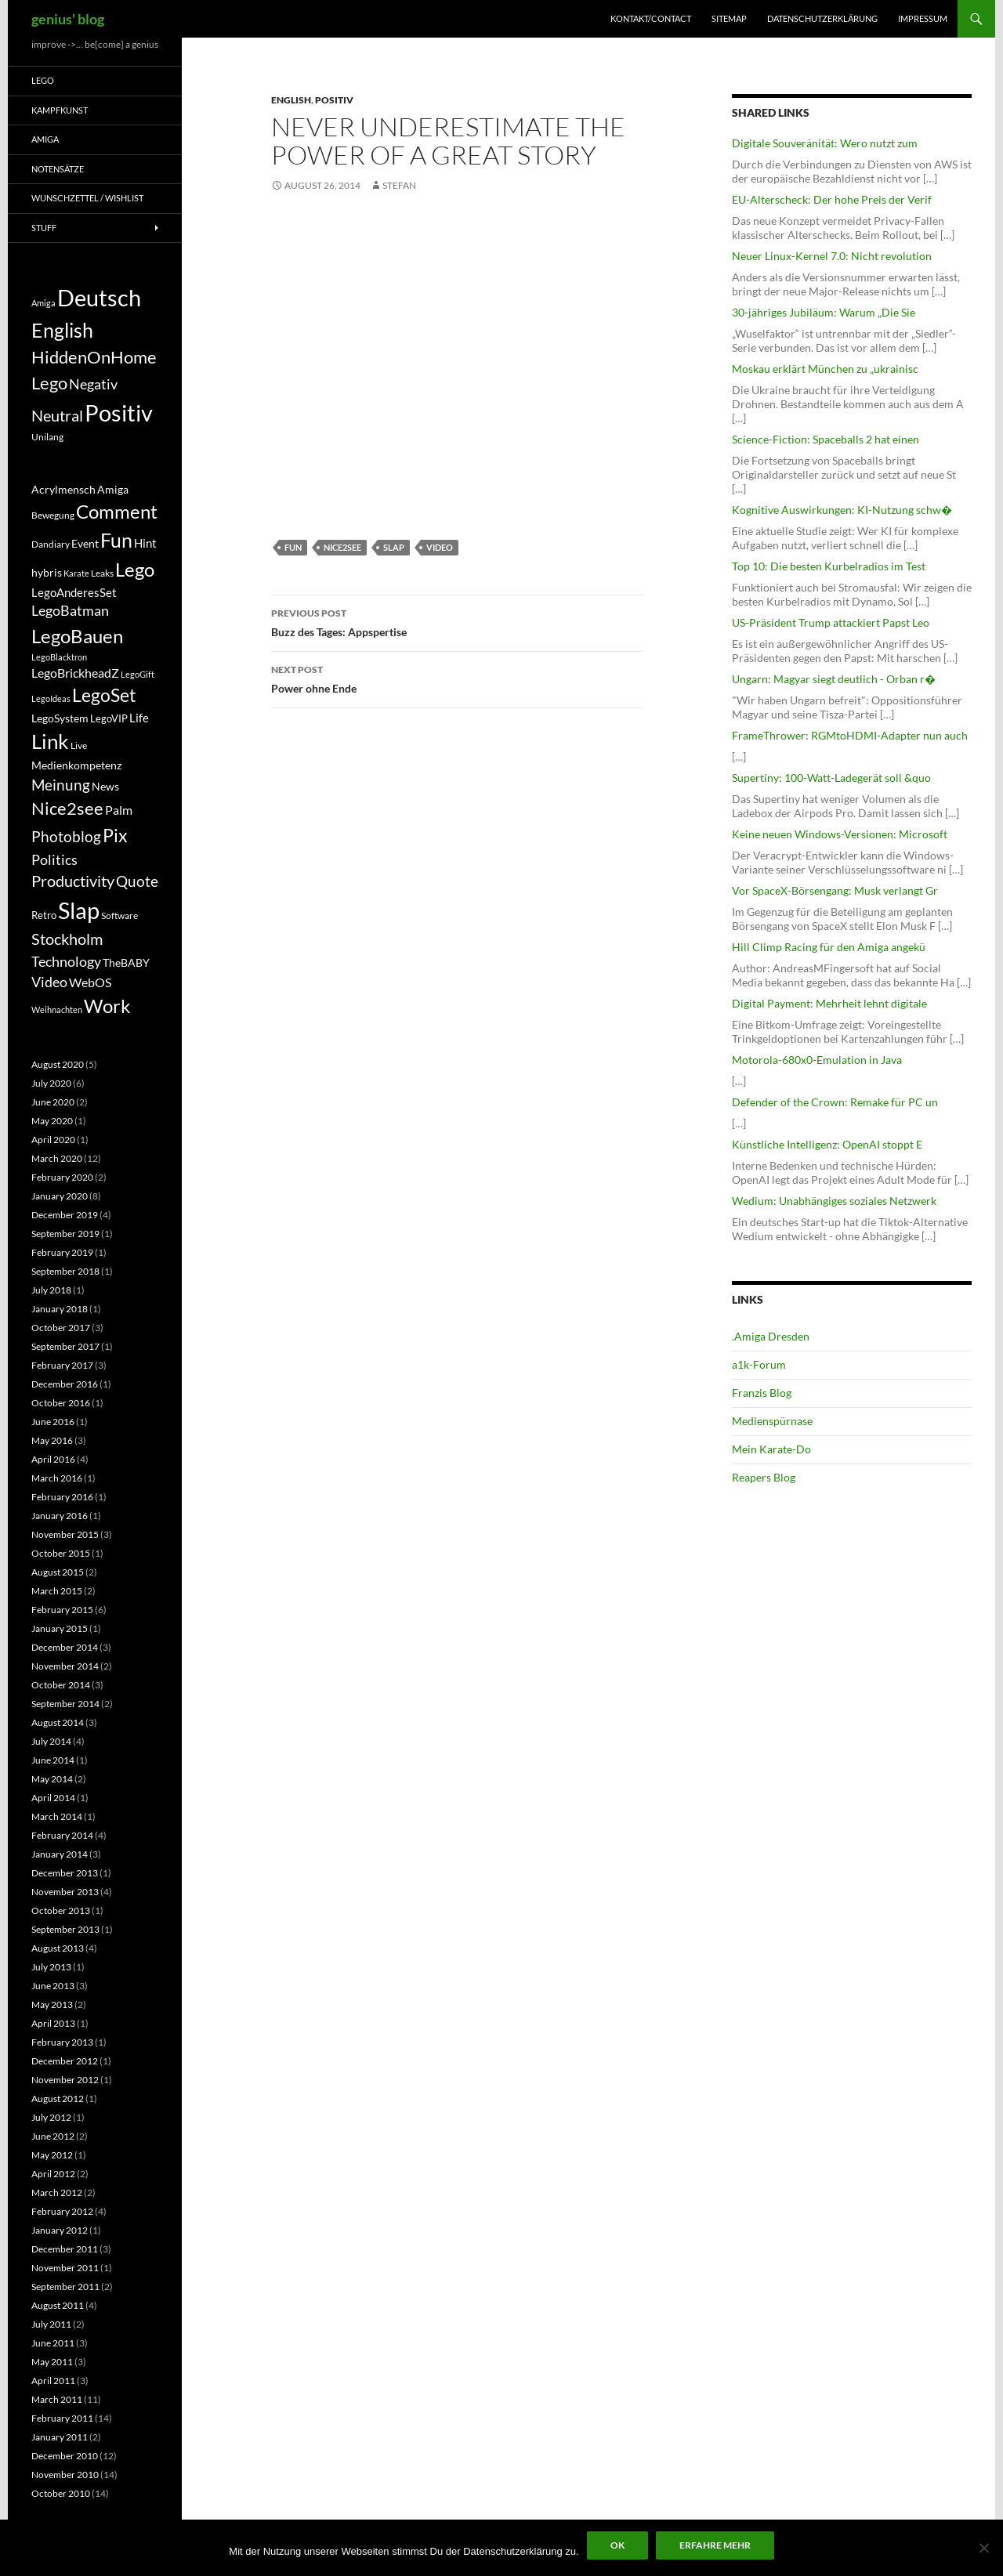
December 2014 (64, 1647)
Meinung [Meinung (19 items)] (60, 785)
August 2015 (57, 1572)
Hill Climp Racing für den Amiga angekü (828, 946)
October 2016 (60, 1403)
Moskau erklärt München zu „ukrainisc (825, 368)
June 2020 (52, 1102)
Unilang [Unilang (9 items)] (47, 437)
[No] (983, 2548)
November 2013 (65, 1892)
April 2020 (53, 1139)
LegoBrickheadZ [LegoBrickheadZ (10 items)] (75, 673)
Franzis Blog (761, 1392)
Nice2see (342, 547)
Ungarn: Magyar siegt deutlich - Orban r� (834, 679)
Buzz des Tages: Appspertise (457, 621)
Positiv (334, 100)
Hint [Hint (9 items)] (145, 543)
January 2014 (59, 1854)
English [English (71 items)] (62, 330)
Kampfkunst (59, 110)
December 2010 (64, 2456)
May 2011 (52, 2362)
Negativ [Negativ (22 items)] (93, 384)
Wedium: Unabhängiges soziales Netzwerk (834, 1200)
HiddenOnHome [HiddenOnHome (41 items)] (94, 357)
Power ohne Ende (457, 677)
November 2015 (65, 1534)
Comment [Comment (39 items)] (117, 512)
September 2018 (65, 1271)
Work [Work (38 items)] (107, 1006)
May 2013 (52, 2004)
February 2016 (62, 1497)
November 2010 (65, 2474)
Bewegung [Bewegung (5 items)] (52, 515)
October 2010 (60, 2493)
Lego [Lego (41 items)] (49, 383)
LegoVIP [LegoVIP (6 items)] (109, 718)
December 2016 (64, 1384)
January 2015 (59, 1628)
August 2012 (57, 2098)
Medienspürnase (772, 1420)
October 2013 (60, 1910)
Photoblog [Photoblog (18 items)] (66, 836)
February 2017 (62, 1365)
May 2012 (52, 2155)
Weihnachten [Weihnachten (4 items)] (56, 1009)
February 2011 (62, 2418)
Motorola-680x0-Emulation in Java (817, 1059)
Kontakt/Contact (650, 18)
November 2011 (65, 2268)
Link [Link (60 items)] (50, 741)
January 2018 (59, 1309)
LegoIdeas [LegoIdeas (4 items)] (51, 698)
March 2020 (56, 1158)
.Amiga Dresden (770, 1336)
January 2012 (59, 2230)
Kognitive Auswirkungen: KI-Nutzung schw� (842, 509)
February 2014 (62, 1835)
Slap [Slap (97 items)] (79, 910)
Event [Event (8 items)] (85, 543)
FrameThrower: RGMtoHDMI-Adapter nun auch (850, 735)
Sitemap (729, 18)
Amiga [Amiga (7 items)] (43, 303)
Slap (393, 547)
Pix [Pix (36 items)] (115, 835)
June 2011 (52, 2343)
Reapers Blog (763, 1477)
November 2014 (65, 1666)
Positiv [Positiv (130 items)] (119, 412)
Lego (42, 80)
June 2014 (52, 1760)
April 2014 (53, 1798)
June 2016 (52, 1421)
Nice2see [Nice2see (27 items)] (67, 808)
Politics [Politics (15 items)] (54, 859)
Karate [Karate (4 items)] (76, 573)
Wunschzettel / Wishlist (87, 198)
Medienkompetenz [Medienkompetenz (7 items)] (76, 765)
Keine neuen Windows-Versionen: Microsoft (839, 834)
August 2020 (57, 1064)
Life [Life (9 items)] (139, 718)
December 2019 (64, 1215)
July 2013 (51, 1967)
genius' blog (67, 18)
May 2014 (52, 1779)
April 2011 (53, 2380)
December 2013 (64, 1873)
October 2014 (60, 1685)
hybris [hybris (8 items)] (46, 572)
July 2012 (51, 2117)
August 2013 (57, 1948)
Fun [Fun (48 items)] (116, 540)
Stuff (43, 228)
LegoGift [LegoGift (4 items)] (137, 674)
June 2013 (52, 1986)
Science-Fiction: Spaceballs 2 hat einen (825, 439)
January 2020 (59, 1196)
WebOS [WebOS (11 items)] (90, 982)
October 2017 (60, 1327)
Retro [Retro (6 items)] (43, 915)
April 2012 (53, 2174)
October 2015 (60, 1553)
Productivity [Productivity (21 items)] (72, 880)
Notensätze (57, 169)
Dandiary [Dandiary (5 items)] (50, 544)
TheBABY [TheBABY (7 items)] (126, 963)
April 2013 (53, 2023)
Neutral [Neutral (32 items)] (57, 415)
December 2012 (64, 2061)
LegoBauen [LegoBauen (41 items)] (77, 635)
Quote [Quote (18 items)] (137, 881)
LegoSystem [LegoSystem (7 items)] (60, 718)
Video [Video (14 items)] (49, 982)
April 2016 (53, 1459)
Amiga (45, 139)
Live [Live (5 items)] (79, 745)
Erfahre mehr (715, 2545)
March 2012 (56, 2192)
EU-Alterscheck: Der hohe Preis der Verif (832, 199)
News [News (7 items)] (105, 786)
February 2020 (62, 1177)
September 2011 (65, 2286)
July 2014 (51, 1741)
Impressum (922, 18)
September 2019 (65, 1233)
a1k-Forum (759, 1364)
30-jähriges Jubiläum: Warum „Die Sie (823, 312)
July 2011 (51, 2324)
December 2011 (64, 2249)
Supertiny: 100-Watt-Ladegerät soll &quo (831, 777)
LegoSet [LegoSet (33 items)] (104, 695)
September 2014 (65, 1703)
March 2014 (56, 1816)
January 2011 (59, 2437)
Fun (293, 547)
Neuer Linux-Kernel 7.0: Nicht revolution (832, 255)
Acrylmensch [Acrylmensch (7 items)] (63, 489)
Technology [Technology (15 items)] (66, 961)
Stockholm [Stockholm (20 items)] (67, 939)
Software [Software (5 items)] (119, 915)
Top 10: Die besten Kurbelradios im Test (828, 566)
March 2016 (56, 1478)
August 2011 (57, 2305)
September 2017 (65, 1346)
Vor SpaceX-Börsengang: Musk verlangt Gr (835, 890)
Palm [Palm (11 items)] (118, 809)
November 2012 (65, 2080)
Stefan (399, 185)
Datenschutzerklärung (822, 18)
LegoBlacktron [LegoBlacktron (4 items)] (59, 657)
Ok (617, 2545)
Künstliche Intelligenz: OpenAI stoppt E (827, 1144)
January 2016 (59, 1515)
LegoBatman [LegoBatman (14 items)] (70, 610)
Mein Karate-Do (771, 1449)
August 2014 (57, 1722)
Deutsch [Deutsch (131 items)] (99, 297)
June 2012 (52, 2136)
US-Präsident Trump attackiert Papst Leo (830, 622)
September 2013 (65, 1929)
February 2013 (62, 2042)
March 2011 (56, 2399)
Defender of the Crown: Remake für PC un (835, 1102)
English (291, 100)
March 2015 (56, 1591)
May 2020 (52, 1121)
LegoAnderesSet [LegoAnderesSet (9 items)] (74, 592)
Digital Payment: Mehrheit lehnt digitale (829, 1003)
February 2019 (62, 1252)
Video (439, 547)
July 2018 (51, 1290)
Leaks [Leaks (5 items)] (102, 573)
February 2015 (62, 1609)
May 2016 (52, 1440)
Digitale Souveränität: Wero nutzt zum (825, 143)
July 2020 (51, 1083)
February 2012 (62, 2211)
